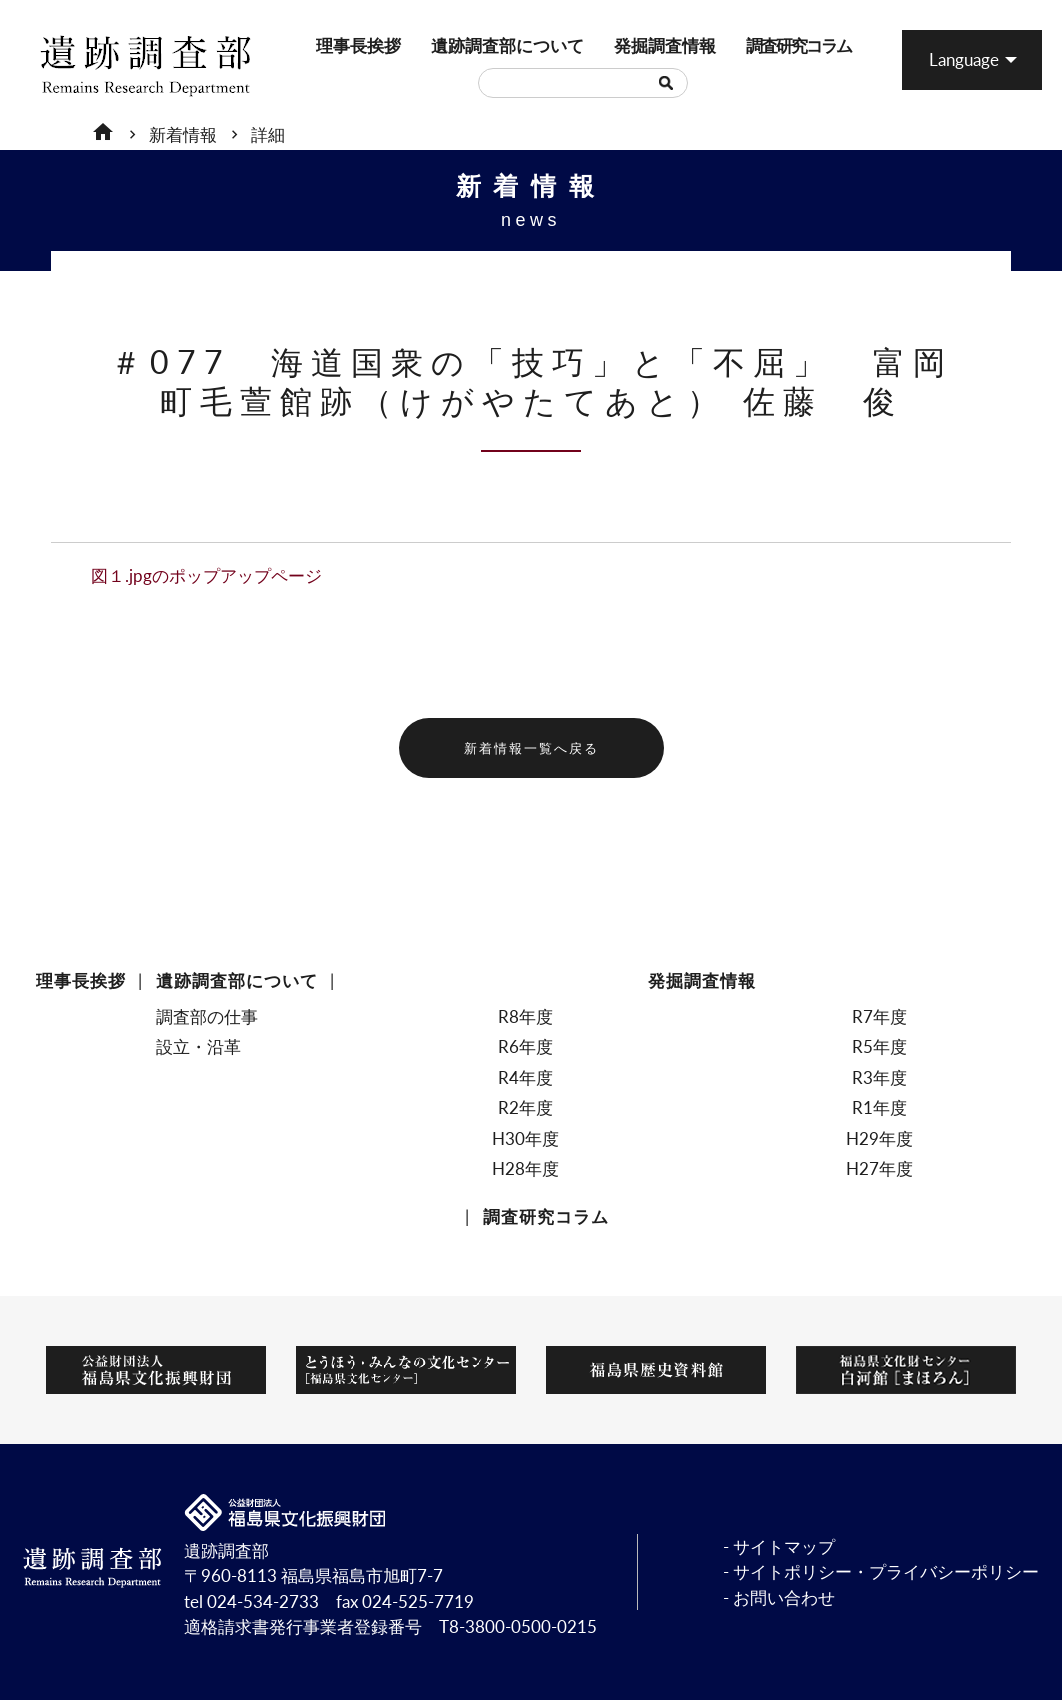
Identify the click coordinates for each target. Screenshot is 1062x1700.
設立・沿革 (198, 1046)
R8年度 (525, 1016)
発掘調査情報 (624, 45)
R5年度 (879, 1046)
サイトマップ (784, 1546)
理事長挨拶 (324, 45)
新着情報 (183, 134)
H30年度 (525, 1138)
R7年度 (879, 1016)
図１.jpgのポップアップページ (206, 575)
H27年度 (879, 1168)
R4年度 (525, 1077)
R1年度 (879, 1107)
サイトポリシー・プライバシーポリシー (886, 1571)
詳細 (268, 134)
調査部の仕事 (207, 1016)
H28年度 (525, 1168)
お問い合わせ (784, 1597)
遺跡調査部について (446, 45)
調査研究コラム (756, 45)
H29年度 (879, 1138)
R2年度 (525, 1107)
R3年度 (879, 1077)
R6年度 (525, 1046)
